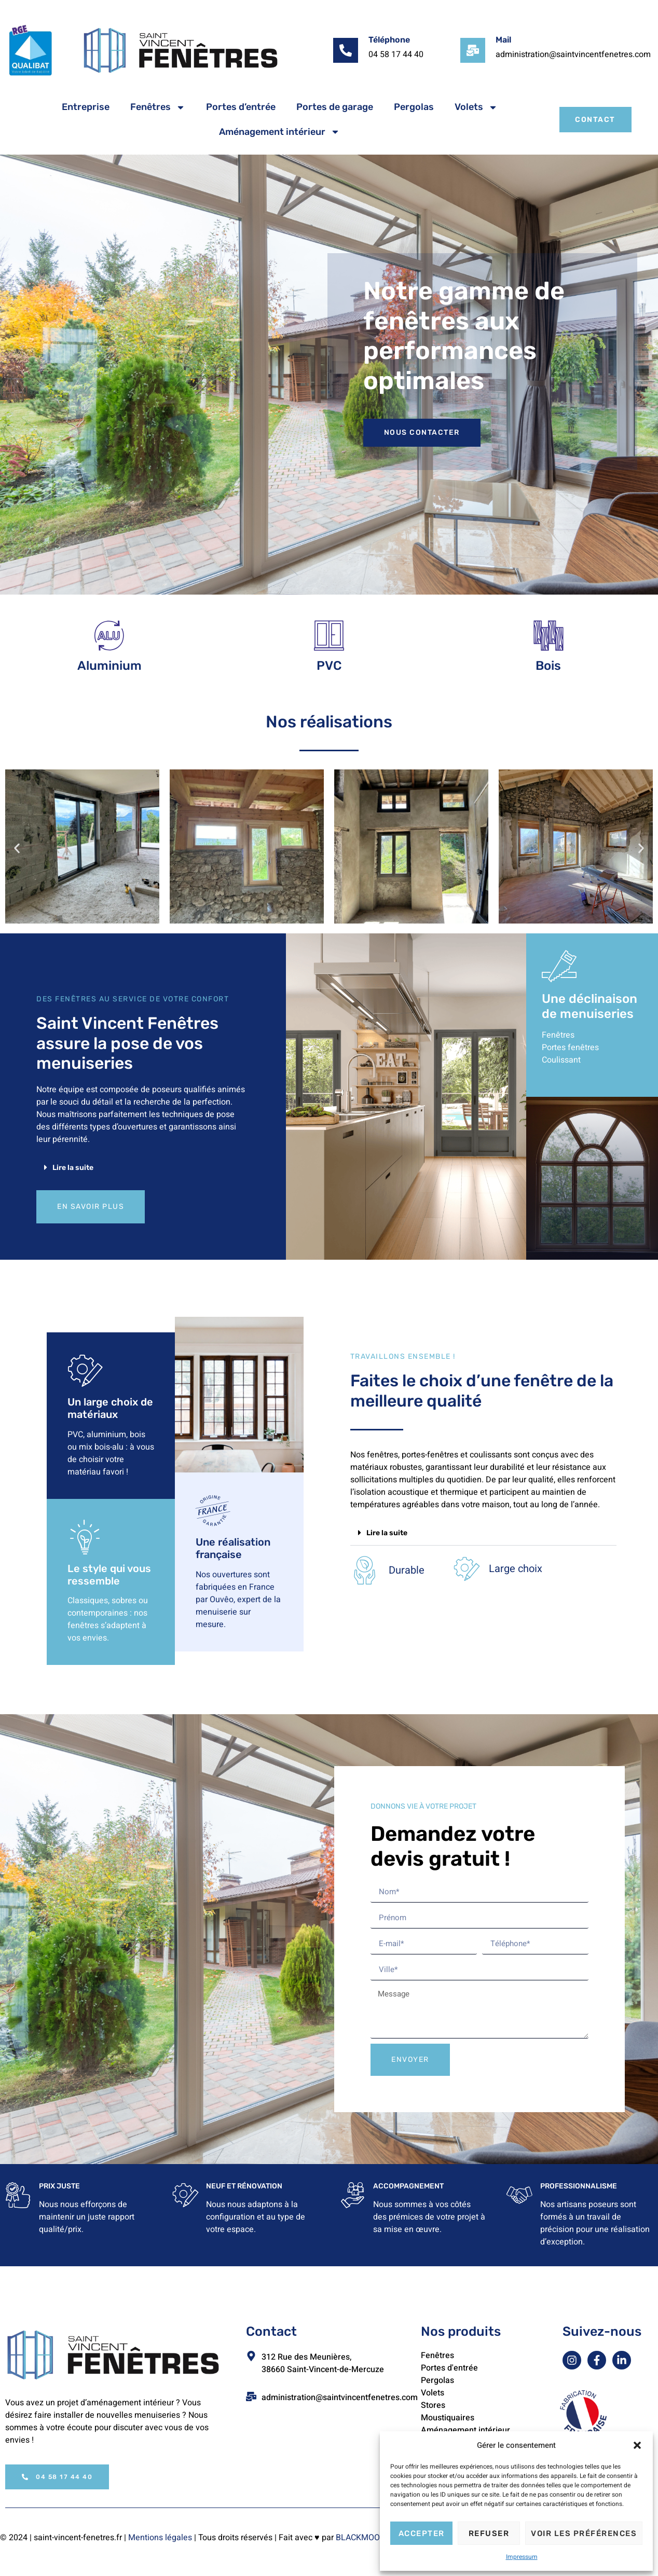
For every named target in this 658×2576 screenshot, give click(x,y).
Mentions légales (160, 2547)
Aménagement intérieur (279, 132)
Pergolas (414, 107)
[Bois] (548, 637)
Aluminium (109, 669)
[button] (637, 2445)
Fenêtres (157, 107)
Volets (476, 107)
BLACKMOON (361, 2547)
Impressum (522, 2556)
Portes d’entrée (241, 107)
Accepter (422, 2533)
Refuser (489, 2533)
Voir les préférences (584, 2533)
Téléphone (389, 40)
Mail (503, 40)
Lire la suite (72, 1171)
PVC (329, 669)
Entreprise (85, 107)
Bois (548, 669)
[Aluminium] (110, 637)
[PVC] (329, 637)
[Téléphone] (345, 50)
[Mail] (472, 50)
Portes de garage (334, 107)
